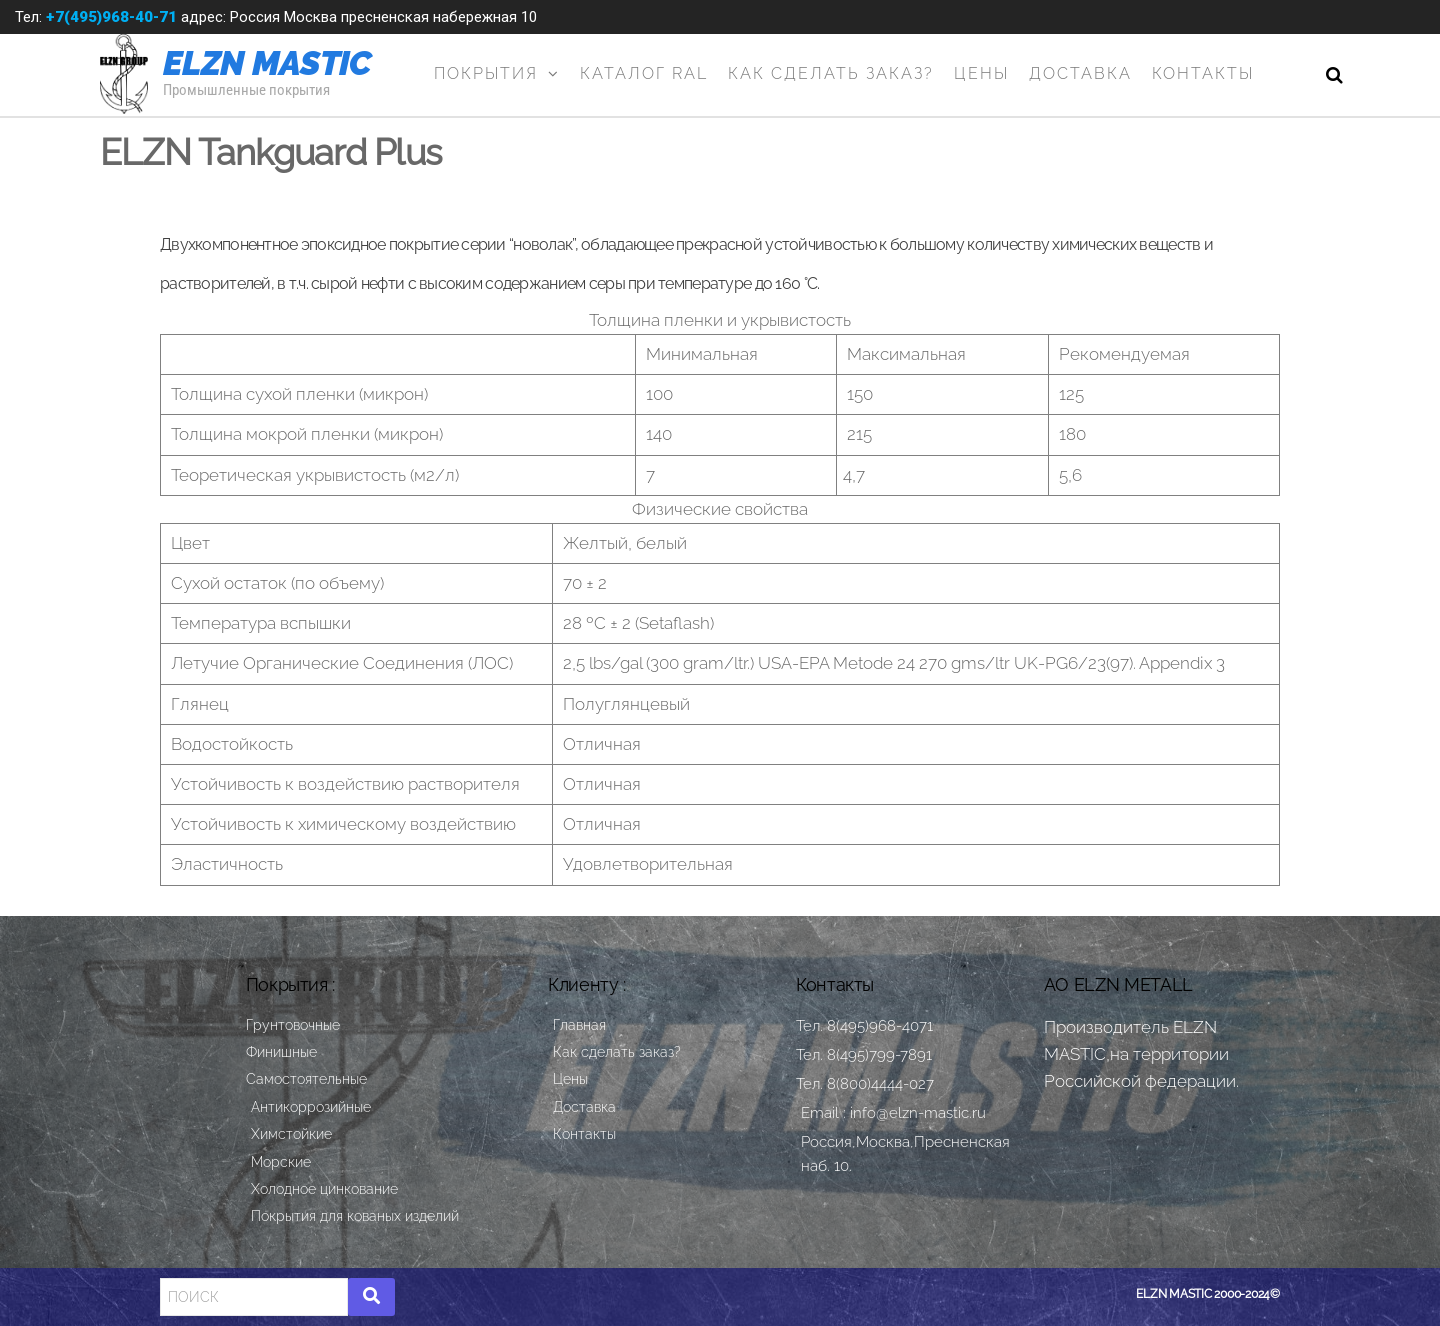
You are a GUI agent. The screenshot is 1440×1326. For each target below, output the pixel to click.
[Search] (254, 1297)
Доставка (1080, 73)
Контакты (1203, 73)
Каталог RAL (644, 73)
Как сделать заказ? (831, 73)
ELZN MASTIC (267, 63)
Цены (981, 73)
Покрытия (486, 73)
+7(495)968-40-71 (111, 17)
